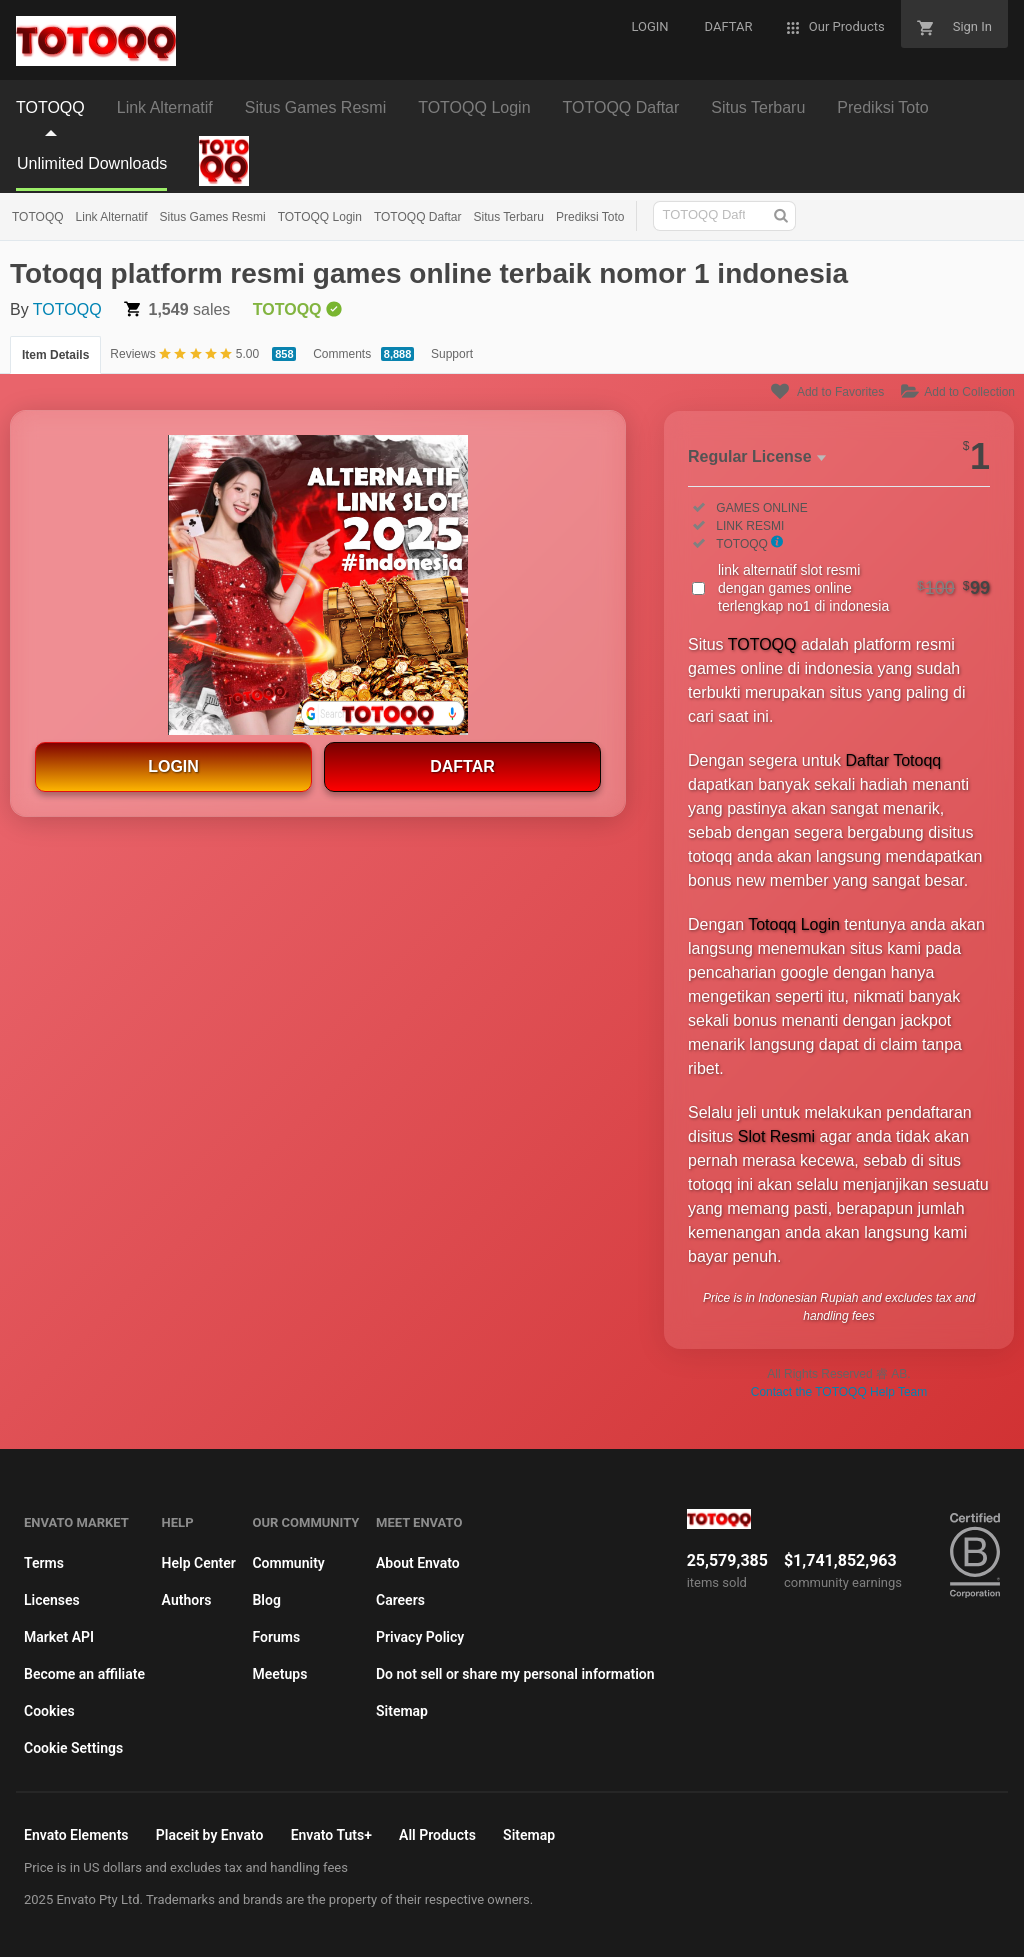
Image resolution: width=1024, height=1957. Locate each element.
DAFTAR (462, 766)
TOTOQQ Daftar (418, 217)
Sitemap (402, 1711)
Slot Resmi (776, 1136)
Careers (400, 1600)
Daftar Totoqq (893, 760)
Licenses (52, 1600)
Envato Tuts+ (331, 1835)
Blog (266, 1600)
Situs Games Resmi (213, 217)
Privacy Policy (420, 1637)
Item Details (55, 355)
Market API (59, 1637)
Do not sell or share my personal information (515, 1674)
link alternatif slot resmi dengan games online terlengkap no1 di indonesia (854, 588)
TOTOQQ (38, 217)
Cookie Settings (73, 1748)
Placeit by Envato (210, 1835)
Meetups (279, 1674)
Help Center (199, 1563)
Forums (276, 1637)
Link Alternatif (112, 217)
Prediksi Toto (590, 217)
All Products (437, 1835)
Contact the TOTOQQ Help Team (839, 1392)
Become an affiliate (84, 1674)
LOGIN (173, 766)
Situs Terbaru (508, 217)
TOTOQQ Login (320, 217)
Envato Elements (76, 1835)
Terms (44, 1563)
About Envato (418, 1563)
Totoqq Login (794, 924)
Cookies (49, 1711)
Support (452, 354)
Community (288, 1563)
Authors (187, 1600)
